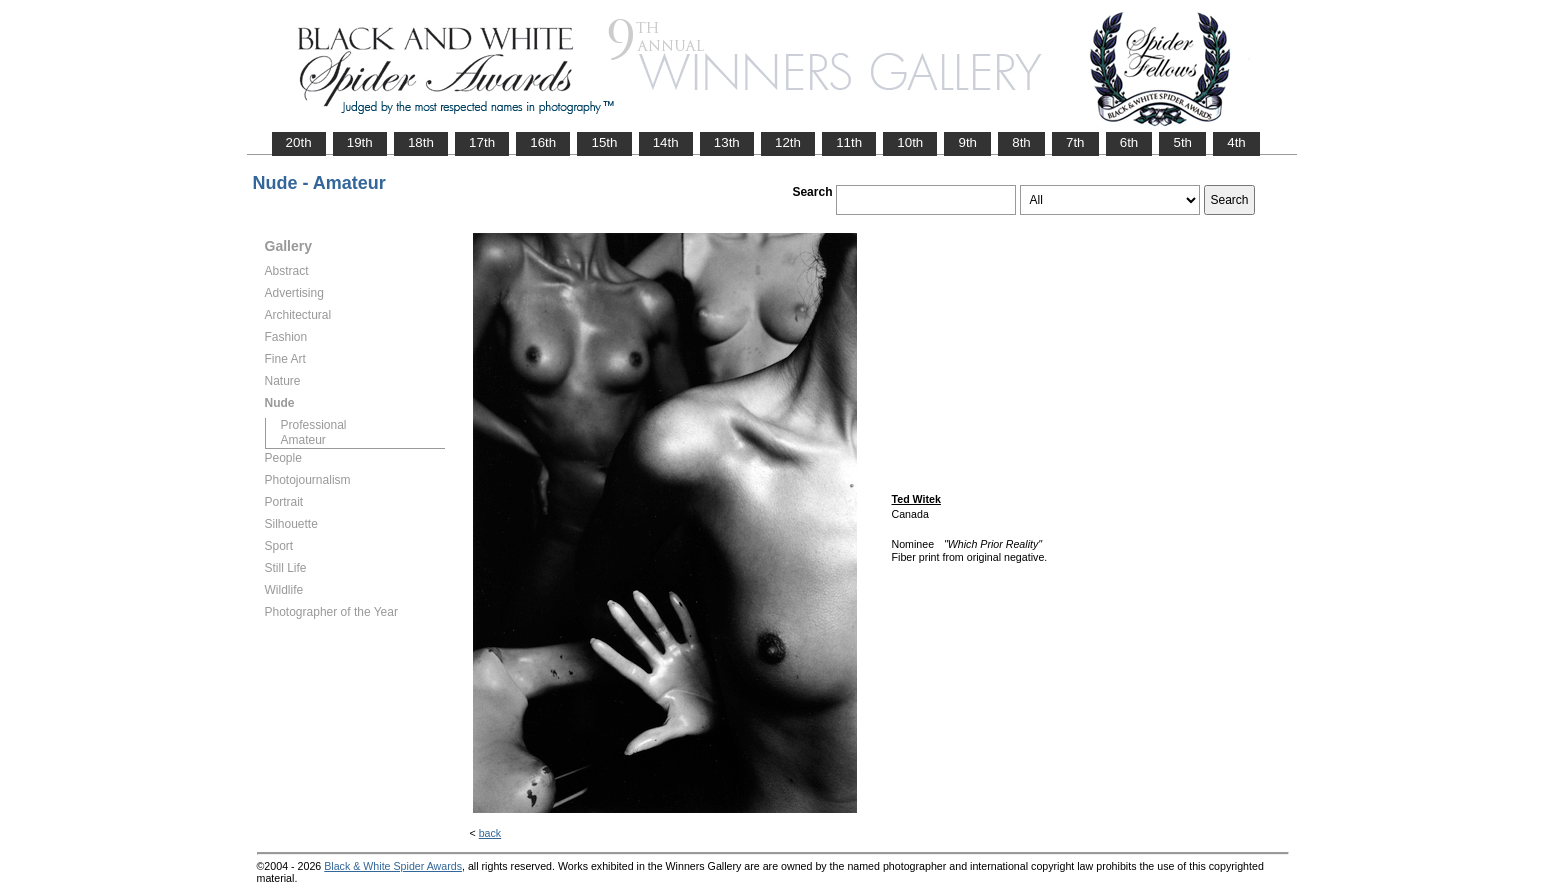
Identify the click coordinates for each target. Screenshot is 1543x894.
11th (849, 142)
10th (910, 142)
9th (967, 142)
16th (543, 142)
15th (604, 142)
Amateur (303, 440)
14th (666, 142)
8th (1021, 142)
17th (482, 142)
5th (1182, 142)
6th (1129, 142)
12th (788, 142)
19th (360, 142)
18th (421, 142)
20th (299, 142)
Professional (314, 425)
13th (727, 142)
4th (1236, 142)
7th (1075, 142)
